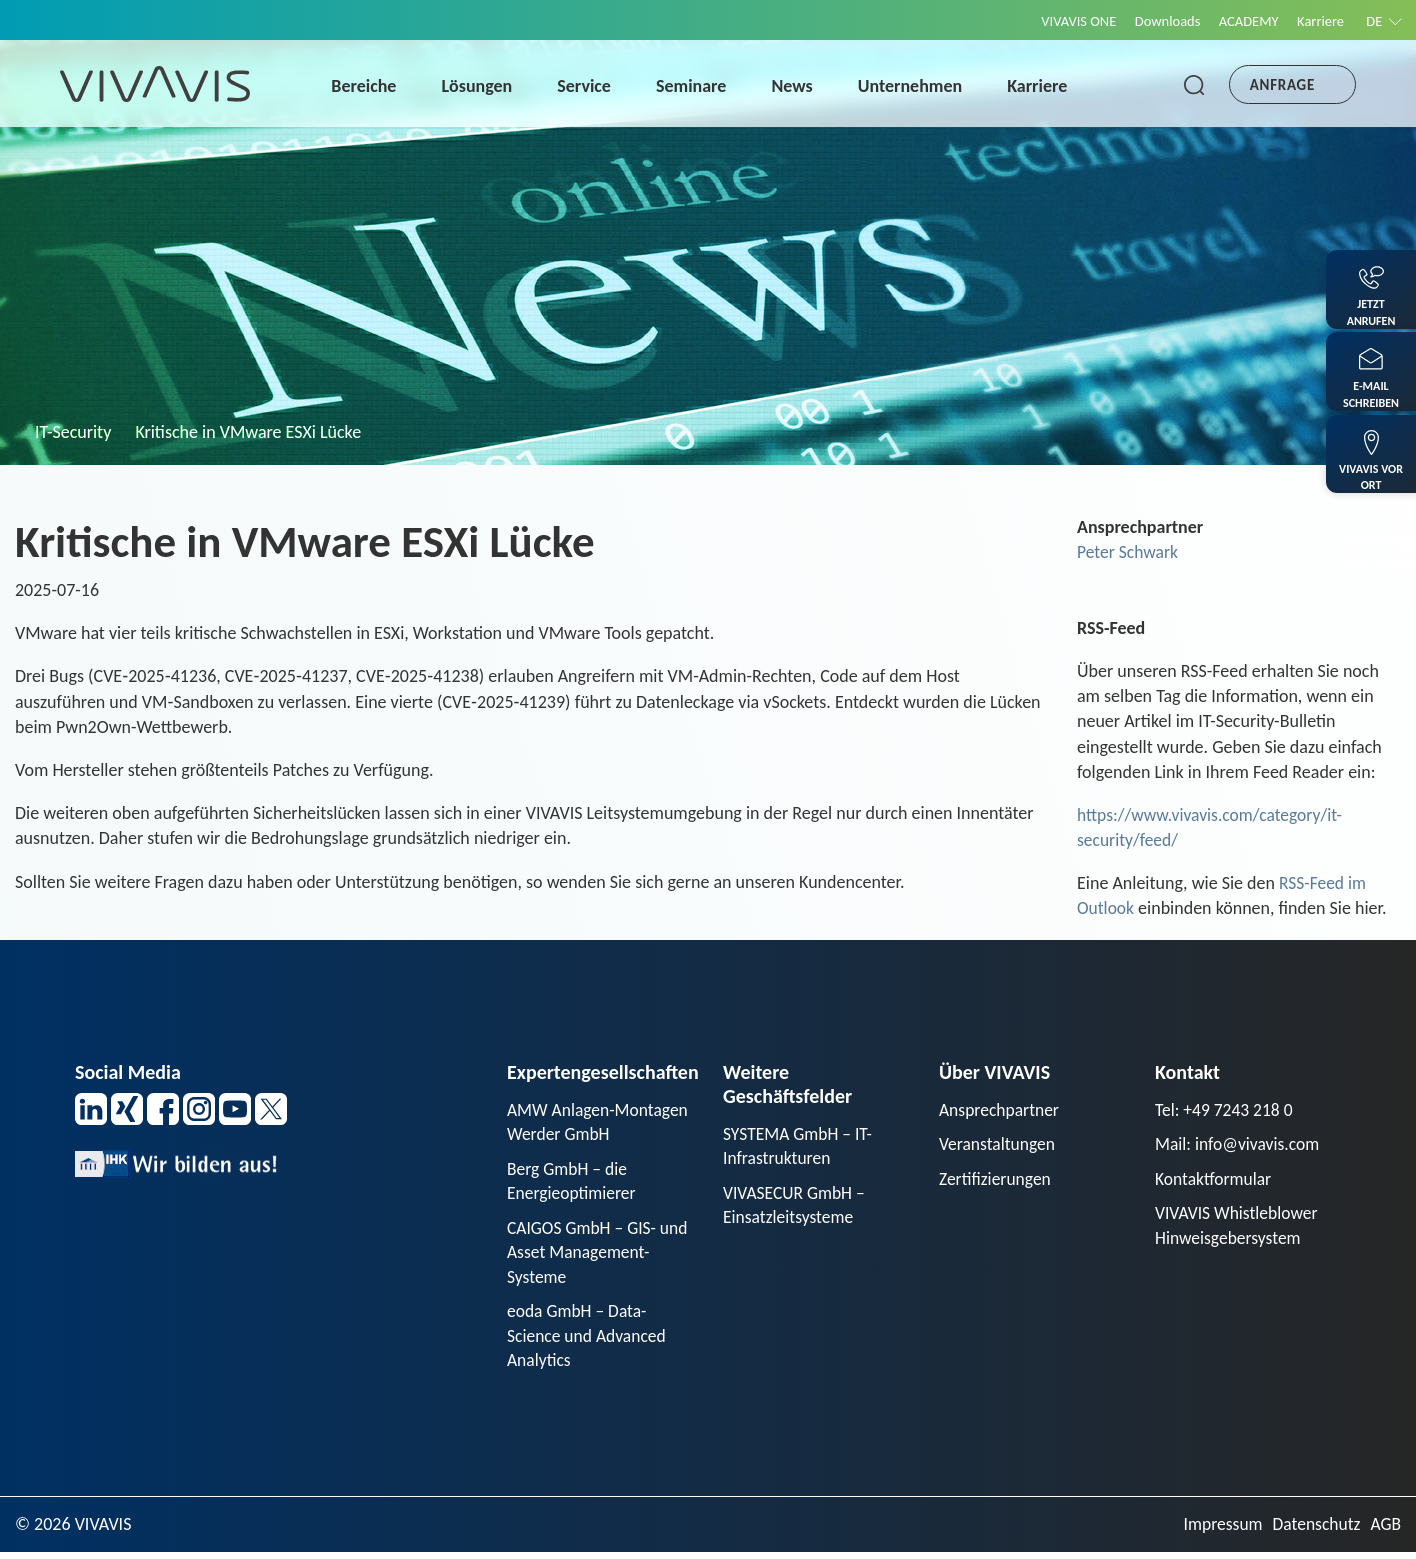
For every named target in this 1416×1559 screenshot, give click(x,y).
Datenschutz (1314, 1531)
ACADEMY (1241, 21)
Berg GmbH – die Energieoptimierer (573, 1182)
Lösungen (481, 86)
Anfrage (1282, 85)
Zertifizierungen (996, 1180)
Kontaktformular (1215, 1180)
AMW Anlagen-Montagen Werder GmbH (599, 1122)
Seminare (696, 86)
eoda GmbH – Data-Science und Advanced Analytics (588, 1341)
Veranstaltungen (998, 1145)
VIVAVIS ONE (1063, 21)
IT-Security (73, 432)
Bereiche (368, 86)
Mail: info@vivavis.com (1239, 1145)
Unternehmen (915, 86)
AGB (1385, 1531)
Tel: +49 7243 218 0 (1226, 1110)
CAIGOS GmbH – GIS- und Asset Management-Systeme (600, 1255)
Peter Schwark (1129, 552)
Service (589, 86)
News (796, 86)
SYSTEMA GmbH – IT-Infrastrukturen (799, 1146)
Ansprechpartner (1001, 1110)
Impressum (1218, 1531)
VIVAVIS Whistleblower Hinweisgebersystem (1238, 1227)
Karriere (1316, 21)
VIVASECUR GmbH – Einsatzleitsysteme (796, 1206)
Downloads (1156, 21)
